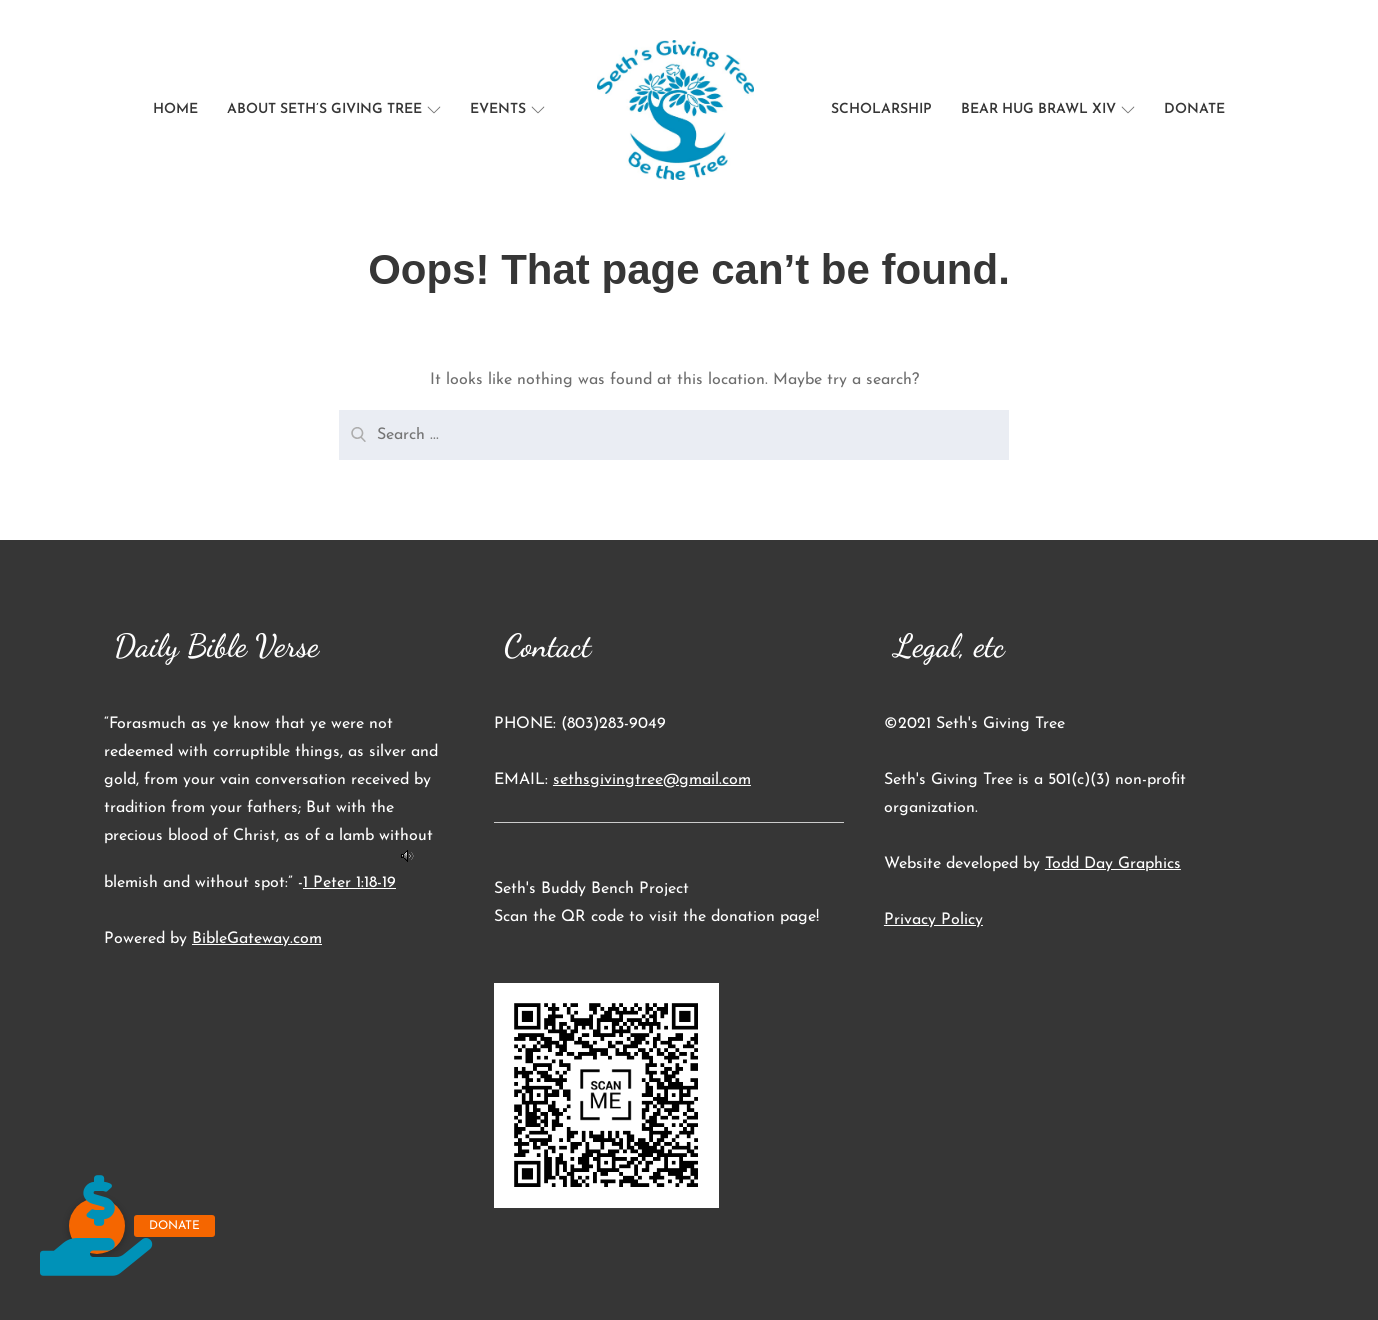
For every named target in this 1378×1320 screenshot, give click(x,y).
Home (175, 109)
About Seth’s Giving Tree (334, 109)
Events (507, 109)
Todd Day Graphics (1113, 864)
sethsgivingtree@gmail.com (652, 780)
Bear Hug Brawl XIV (1048, 109)
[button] (97, 1226)
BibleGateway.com (257, 939)
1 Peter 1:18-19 (349, 883)
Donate (1194, 109)
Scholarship (881, 109)
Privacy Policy (933, 920)
